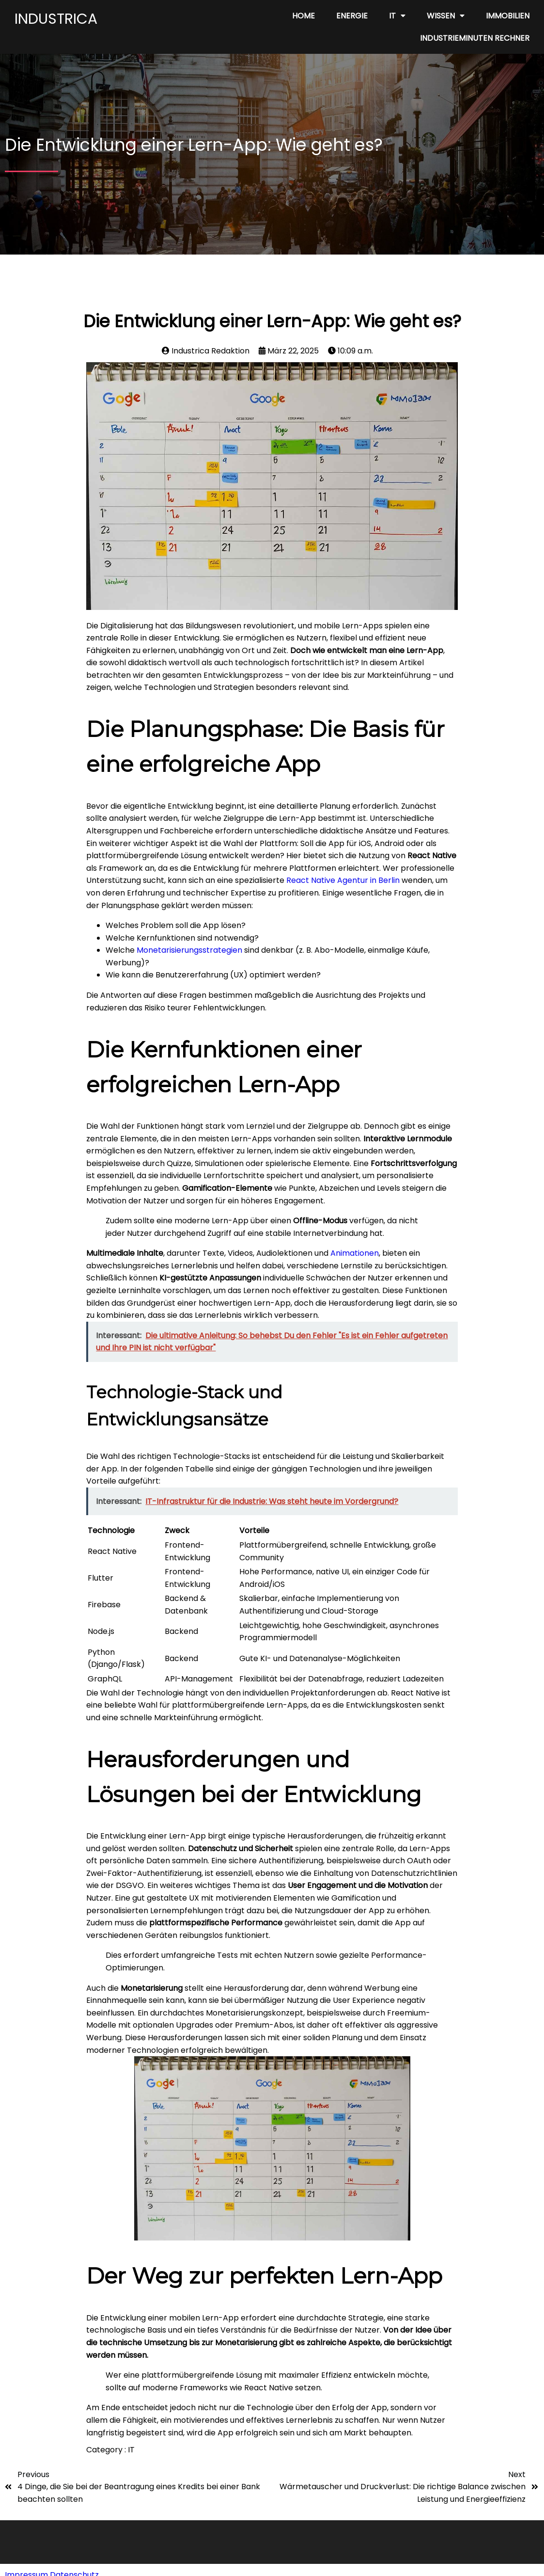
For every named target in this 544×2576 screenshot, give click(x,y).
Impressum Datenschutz (52, 2565)
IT (131, 2449)
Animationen (354, 1253)
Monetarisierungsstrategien (189, 950)
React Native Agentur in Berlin (342, 880)
